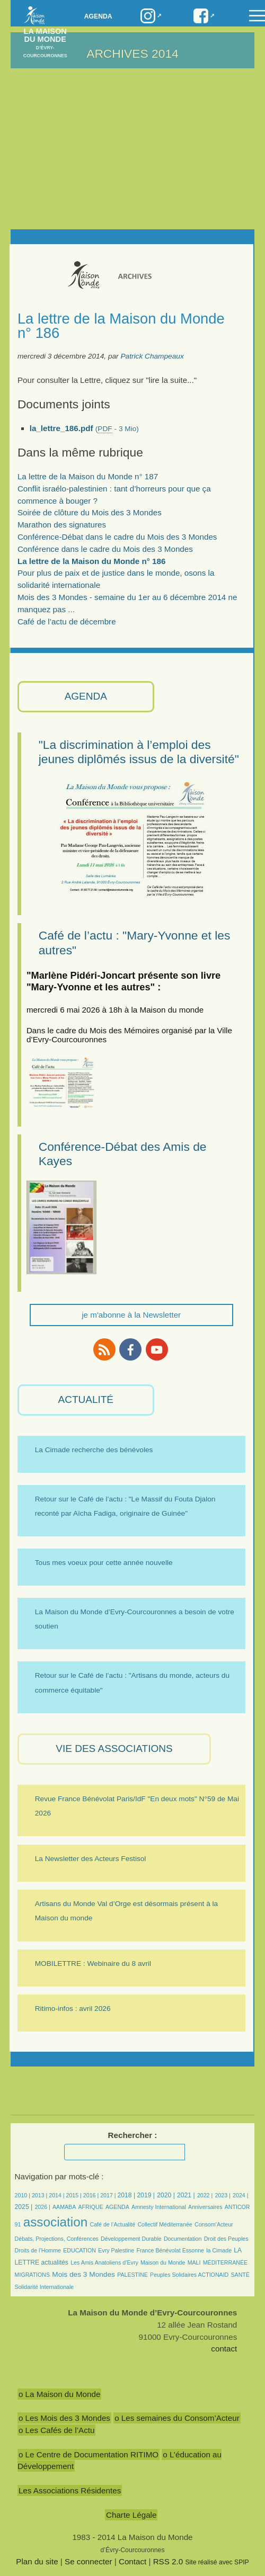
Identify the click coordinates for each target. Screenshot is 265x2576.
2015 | (74, 2195)
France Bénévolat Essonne (170, 2250)
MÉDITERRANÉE (225, 2262)
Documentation (182, 2238)
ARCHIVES (117, 53)
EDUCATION (79, 2250)
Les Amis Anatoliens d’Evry (104, 2262)
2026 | (42, 2207)
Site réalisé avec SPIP (217, 2562)
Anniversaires (205, 2207)
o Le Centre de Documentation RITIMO (88, 2454)
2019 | (146, 2195)
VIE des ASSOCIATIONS (114, 1748)
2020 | (166, 2195)
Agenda (98, 16)
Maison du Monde (162, 2262)
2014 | (57, 2195)
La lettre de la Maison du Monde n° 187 (87, 476)
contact (224, 2348)
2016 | (91, 2195)
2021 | (186, 2195)
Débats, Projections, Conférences (57, 2238)
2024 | (240, 2195)
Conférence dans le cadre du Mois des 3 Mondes (105, 548)
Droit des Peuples (226, 2238)
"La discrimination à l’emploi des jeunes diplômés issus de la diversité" (139, 752)
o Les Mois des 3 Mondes (64, 2417)
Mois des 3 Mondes (83, 2274)
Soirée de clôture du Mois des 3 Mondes (89, 512)
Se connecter (88, 2561)
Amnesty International (158, 2207)
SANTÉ (240, 2274)
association (55, 2222)
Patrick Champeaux (151, 356)
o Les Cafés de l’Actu (57, 2430)
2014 (165, 53)
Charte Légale (131, 2514)
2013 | (40, 2195)
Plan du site (37, 2561)
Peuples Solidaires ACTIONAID (189, 2274)
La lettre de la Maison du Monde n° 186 (91, 561)
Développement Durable (131, 2238)
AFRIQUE (90, 2207)
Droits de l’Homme (38, 2250)
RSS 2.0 (168, 2561)
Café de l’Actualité (113, 2224)
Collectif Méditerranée (164, 2224)
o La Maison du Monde (60, 2394)
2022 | (205, 2195)
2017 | (108, 2195)
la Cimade (219, 2250)
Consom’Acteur (214, 2224)
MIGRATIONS (32, 2274)
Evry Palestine (116, 2250)
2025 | (24, 2207)
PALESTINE (132, 2274)
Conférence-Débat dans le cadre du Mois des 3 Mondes (117, 536)
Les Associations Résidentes (70, 2490)
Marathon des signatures (61, 524)
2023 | (222, 2195)
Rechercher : (132, 2135)
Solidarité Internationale (44, 2287)
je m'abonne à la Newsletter (131, 1314)
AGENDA (86, 696)
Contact (132, 2561)
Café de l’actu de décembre (66, 621)
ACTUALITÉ (86, 1399)
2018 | (127, 2195)
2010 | (23, 2195)
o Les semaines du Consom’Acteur (177, 2417)
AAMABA (64, 2207)
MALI (194, 2262)
